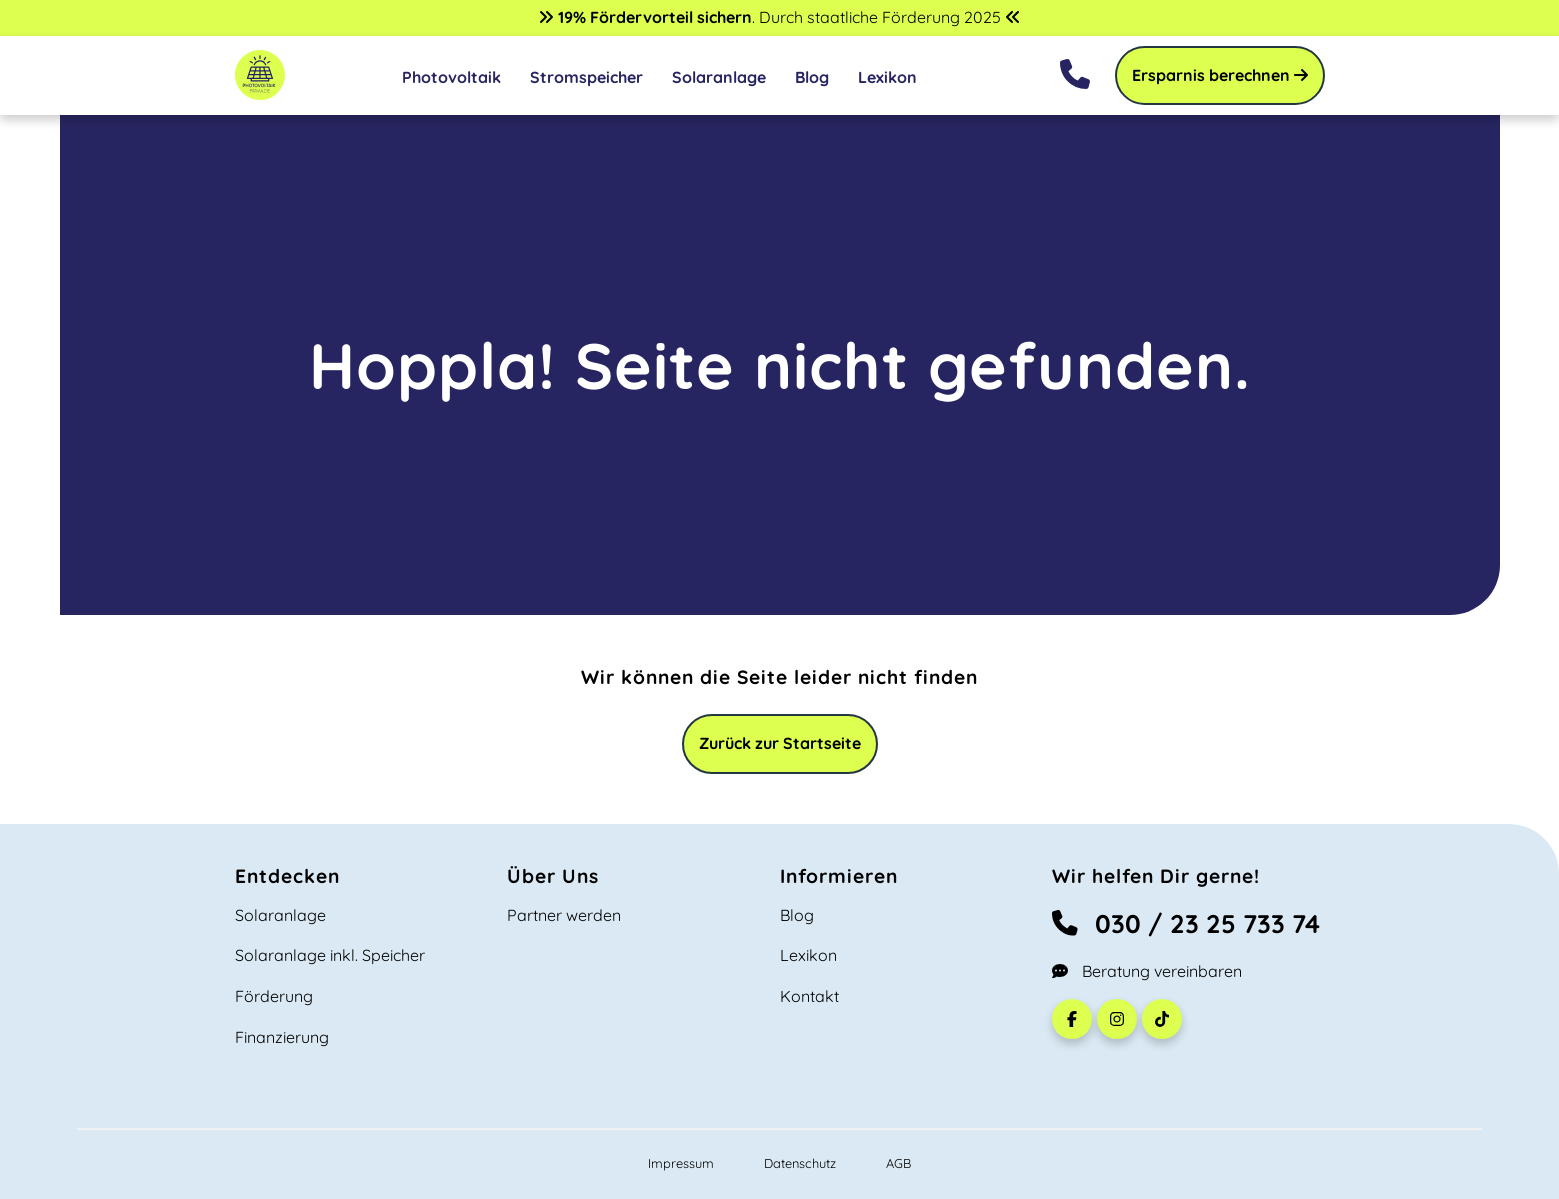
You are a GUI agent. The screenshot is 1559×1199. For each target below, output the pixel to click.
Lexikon (887, 77)
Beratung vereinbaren (1147, 971)
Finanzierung (282, 1037)
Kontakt (809, 996)
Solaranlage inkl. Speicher (330, 955)
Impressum (681, 1163)
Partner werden (564, 915)
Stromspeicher (586, 77)
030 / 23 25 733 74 (1186, 923)
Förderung (274, 996)
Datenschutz (800, 1163)
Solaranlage (719, 77)
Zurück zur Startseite (780, 743)
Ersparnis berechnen (1220, 75)
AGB (898, 1163)
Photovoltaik (451, 77)
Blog (812, 77)
